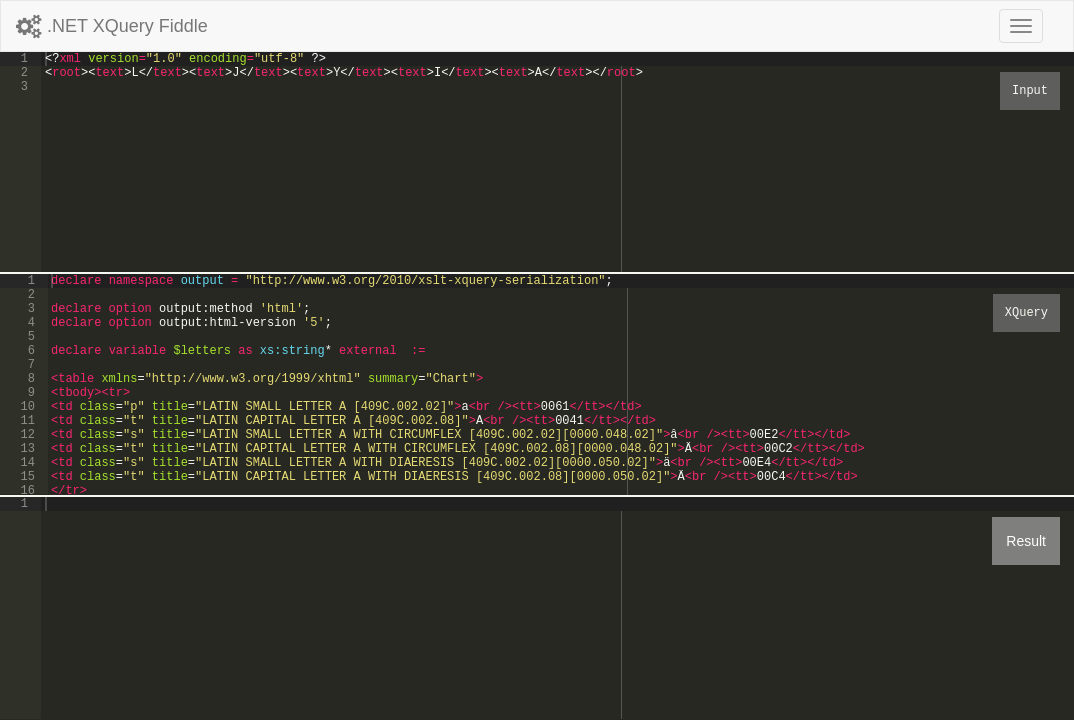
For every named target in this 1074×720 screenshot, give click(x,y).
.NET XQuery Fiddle (112, 26)
